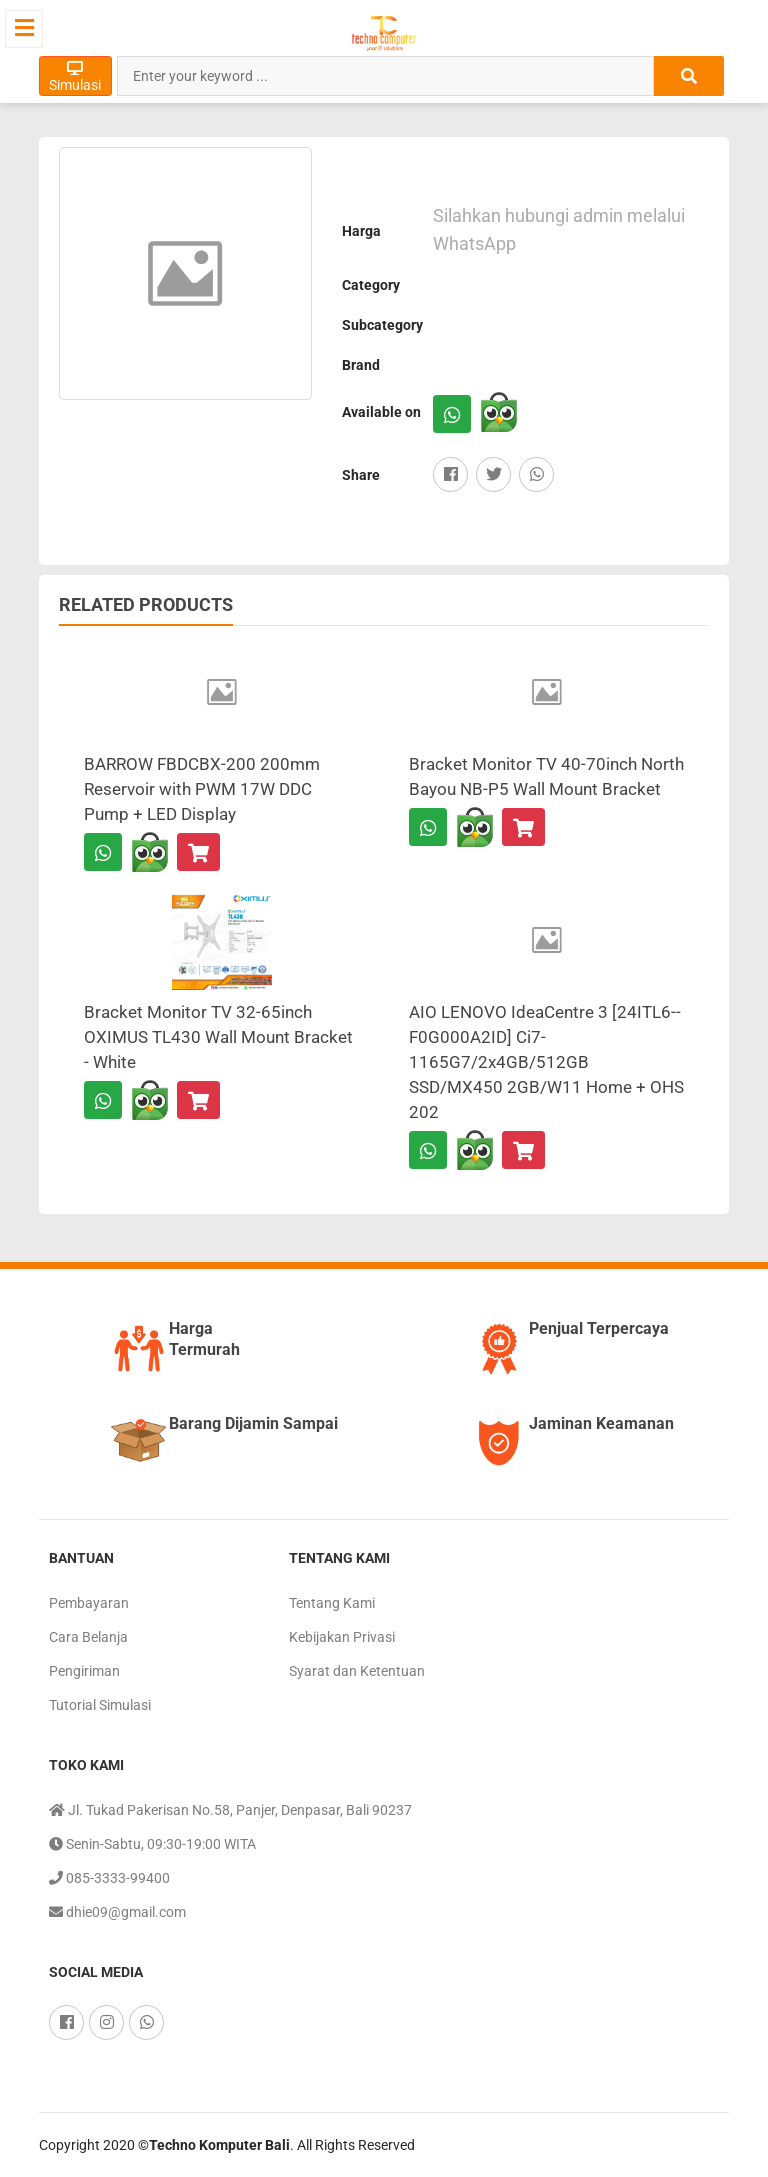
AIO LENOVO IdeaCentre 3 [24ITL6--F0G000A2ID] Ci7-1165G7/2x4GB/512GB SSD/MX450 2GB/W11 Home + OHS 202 (546, 1062)
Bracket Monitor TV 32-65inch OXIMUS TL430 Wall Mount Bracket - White (218, 1037)
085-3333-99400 (109, 1878)
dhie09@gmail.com (117, 1912)
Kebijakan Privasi (342, 1637)
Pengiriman (84, 1671)
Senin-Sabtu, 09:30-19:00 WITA (152, 1844)
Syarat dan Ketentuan (357, 1671)
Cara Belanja (88, 1637)
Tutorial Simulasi (100, 1705)
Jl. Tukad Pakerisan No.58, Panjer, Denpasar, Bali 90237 (230, 1810)
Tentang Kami (332, 1603)
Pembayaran (89, 1603)
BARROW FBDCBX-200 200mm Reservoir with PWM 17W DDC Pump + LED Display (202, 789)
